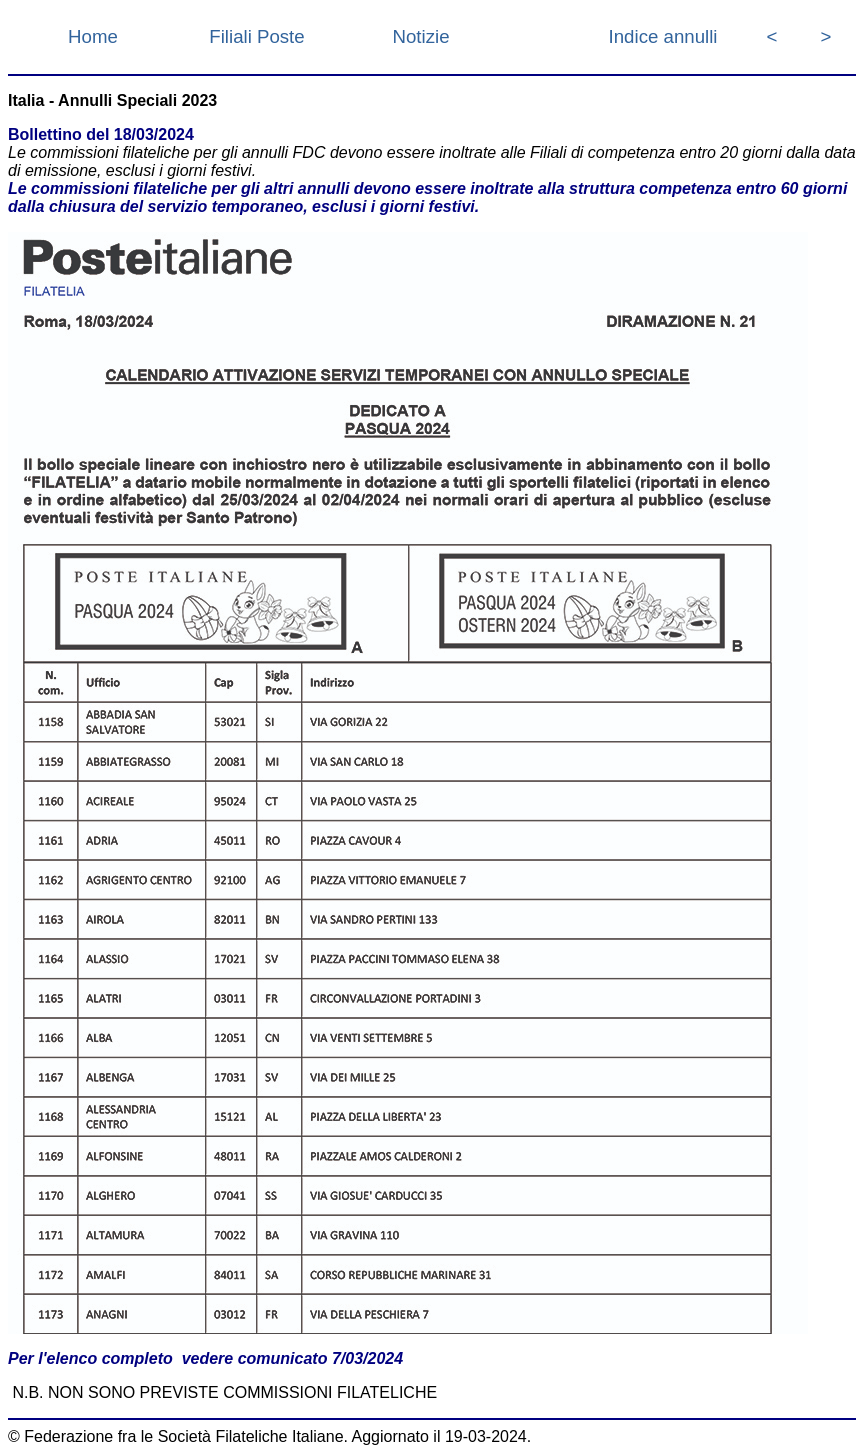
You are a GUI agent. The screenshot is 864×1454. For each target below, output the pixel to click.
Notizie (420, 36)
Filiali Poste (256, 36)
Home (93, 36)
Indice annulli (663, 36)
